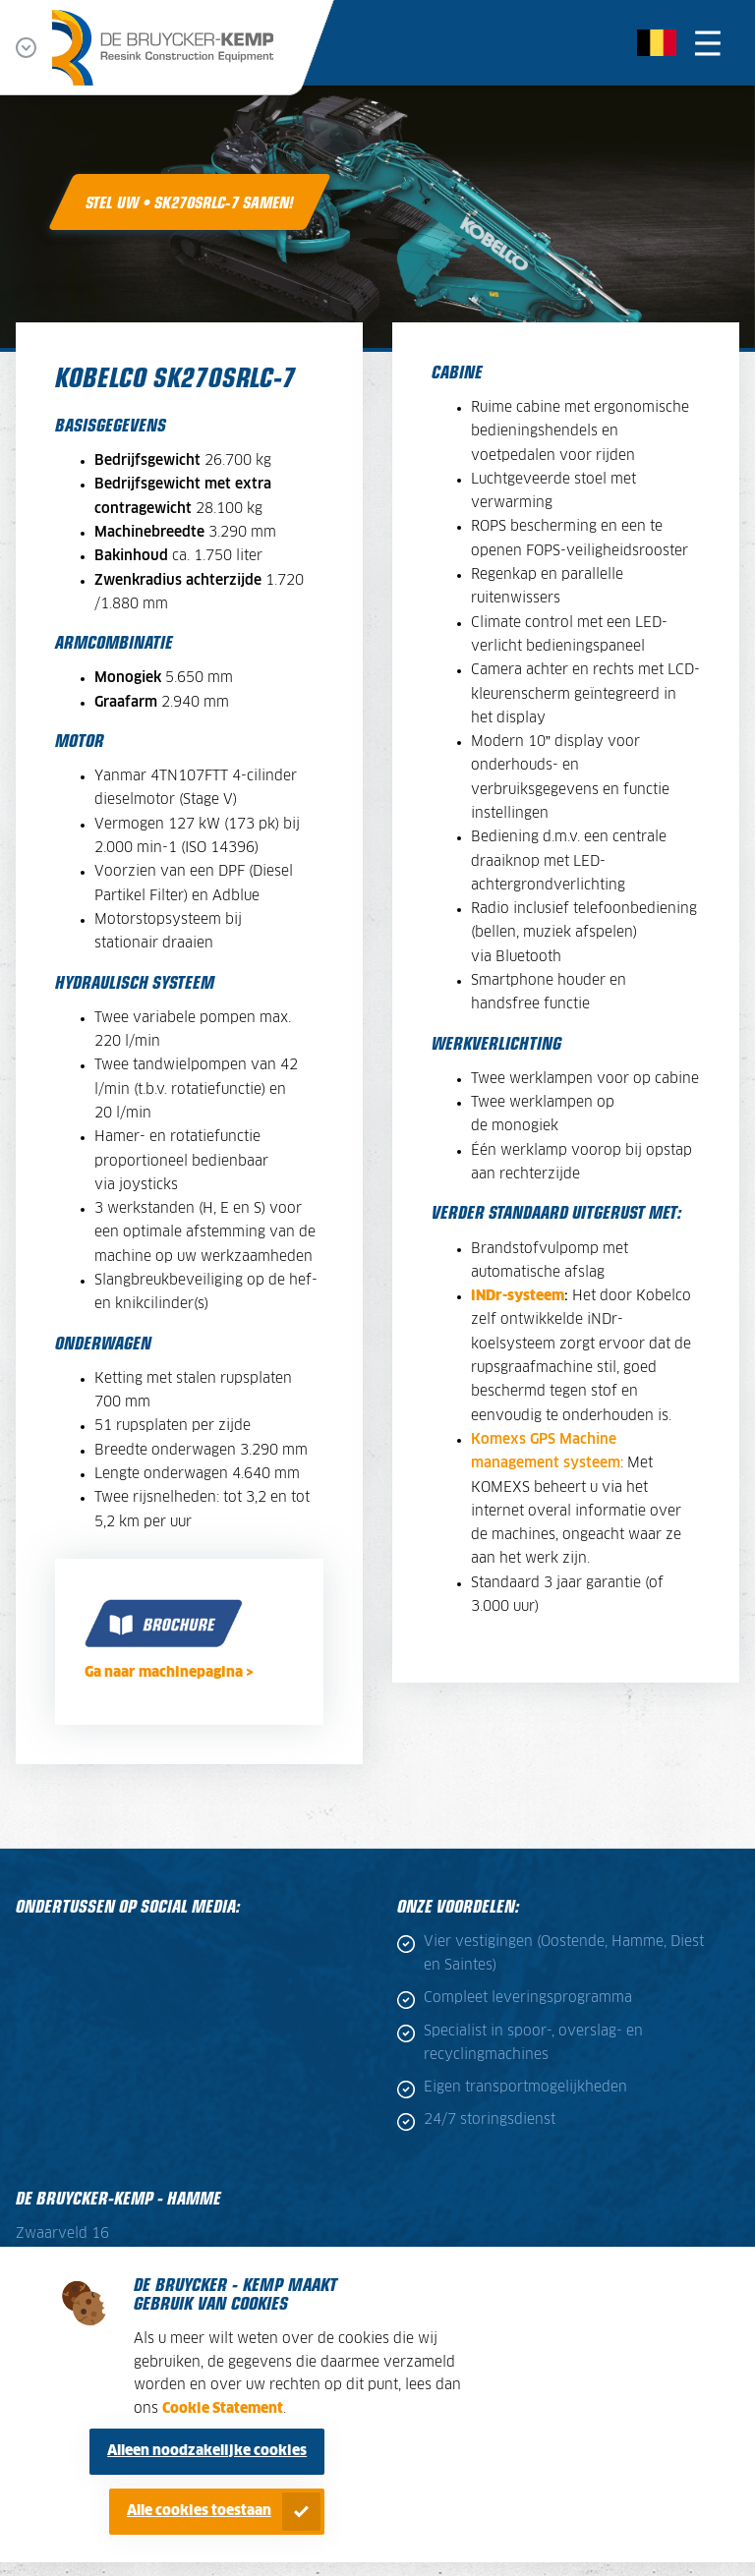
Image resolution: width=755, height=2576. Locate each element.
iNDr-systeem (517, 1296)
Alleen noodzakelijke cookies (207, 2451)
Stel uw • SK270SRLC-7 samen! (190, 201)
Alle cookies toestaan (199, 2511)
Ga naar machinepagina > (169, 1673)
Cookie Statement (222, 2409)
